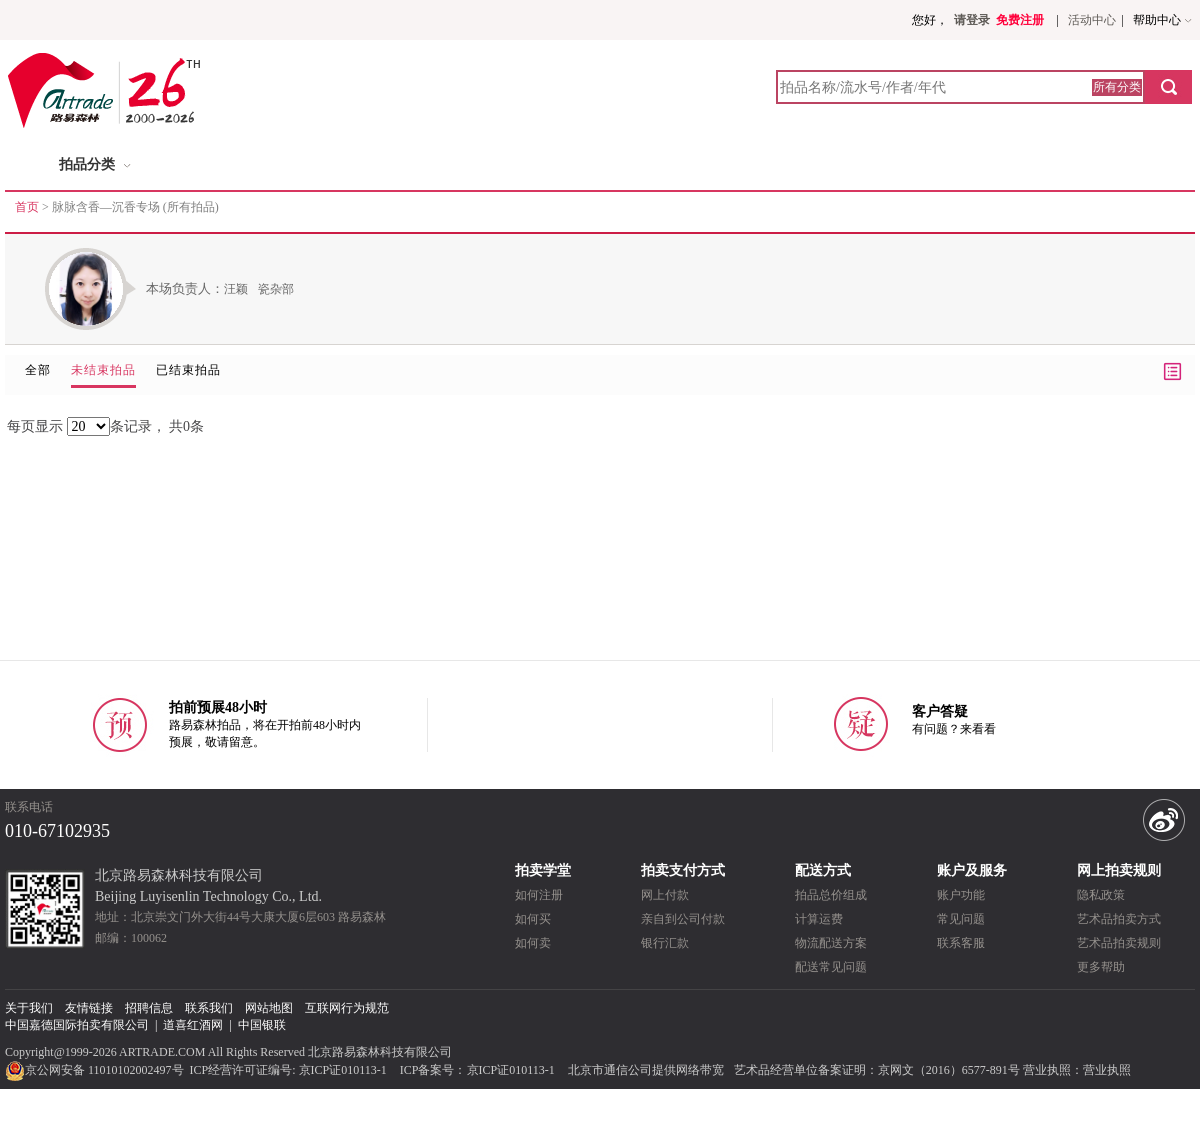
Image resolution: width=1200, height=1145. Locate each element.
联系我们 (209, 1008)
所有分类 (1117, 87)
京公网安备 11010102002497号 (96, 1070)
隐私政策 (1101, 895)
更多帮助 (1101, 967)
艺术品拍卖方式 (1119, 919)
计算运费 (819, 919)
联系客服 (961, 943)
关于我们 (29, 1008)
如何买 (533, 919)
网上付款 (665, 895)
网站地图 (269, 1008)
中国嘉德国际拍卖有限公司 (77, 1025)
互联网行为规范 (347, 1008)
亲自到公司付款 (683, 919)
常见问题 (961, 919)
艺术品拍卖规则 (1119, 943)
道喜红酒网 (193, 1025)
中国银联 (262, 1025)
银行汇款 (665, 943)
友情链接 (89, 1008)
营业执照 (1107, 1070)
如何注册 (539, 895)
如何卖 (533, 943)
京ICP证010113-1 (343, 1070)
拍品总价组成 (831, 895)
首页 (27, 207)
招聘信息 (149, 1008)
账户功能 (961, 895)
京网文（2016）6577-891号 (949, 1070)
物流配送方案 (831, 943)
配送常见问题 (831, 967)
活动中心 (1092, 20)
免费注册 (1020, 20)
